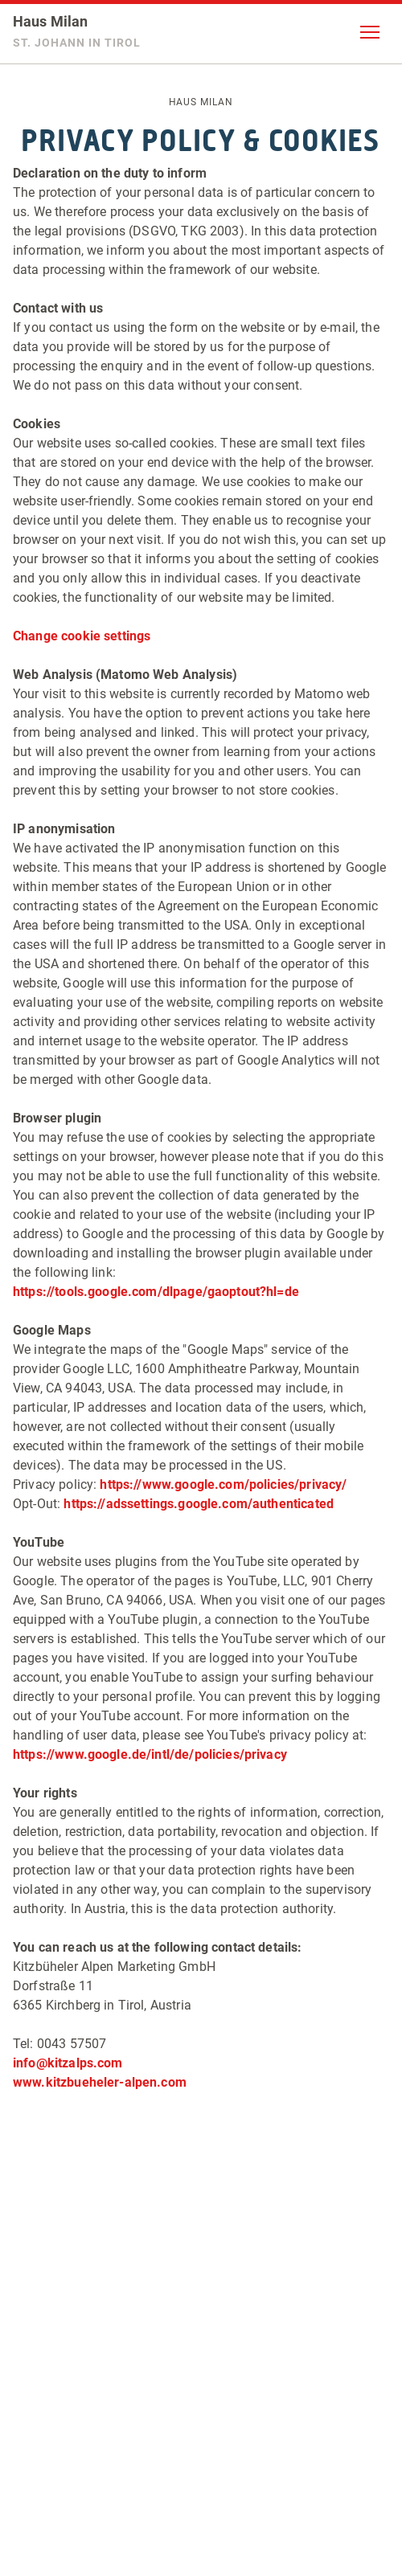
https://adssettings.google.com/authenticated (199, 1503)
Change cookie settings (81, 636)
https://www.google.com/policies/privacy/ (223, 1484)
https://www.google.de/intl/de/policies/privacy (150, 1754)
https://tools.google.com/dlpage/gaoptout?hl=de (156, 1291)
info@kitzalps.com (68, 2063)
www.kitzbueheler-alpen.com (100, 2082)
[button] (370, 32)
